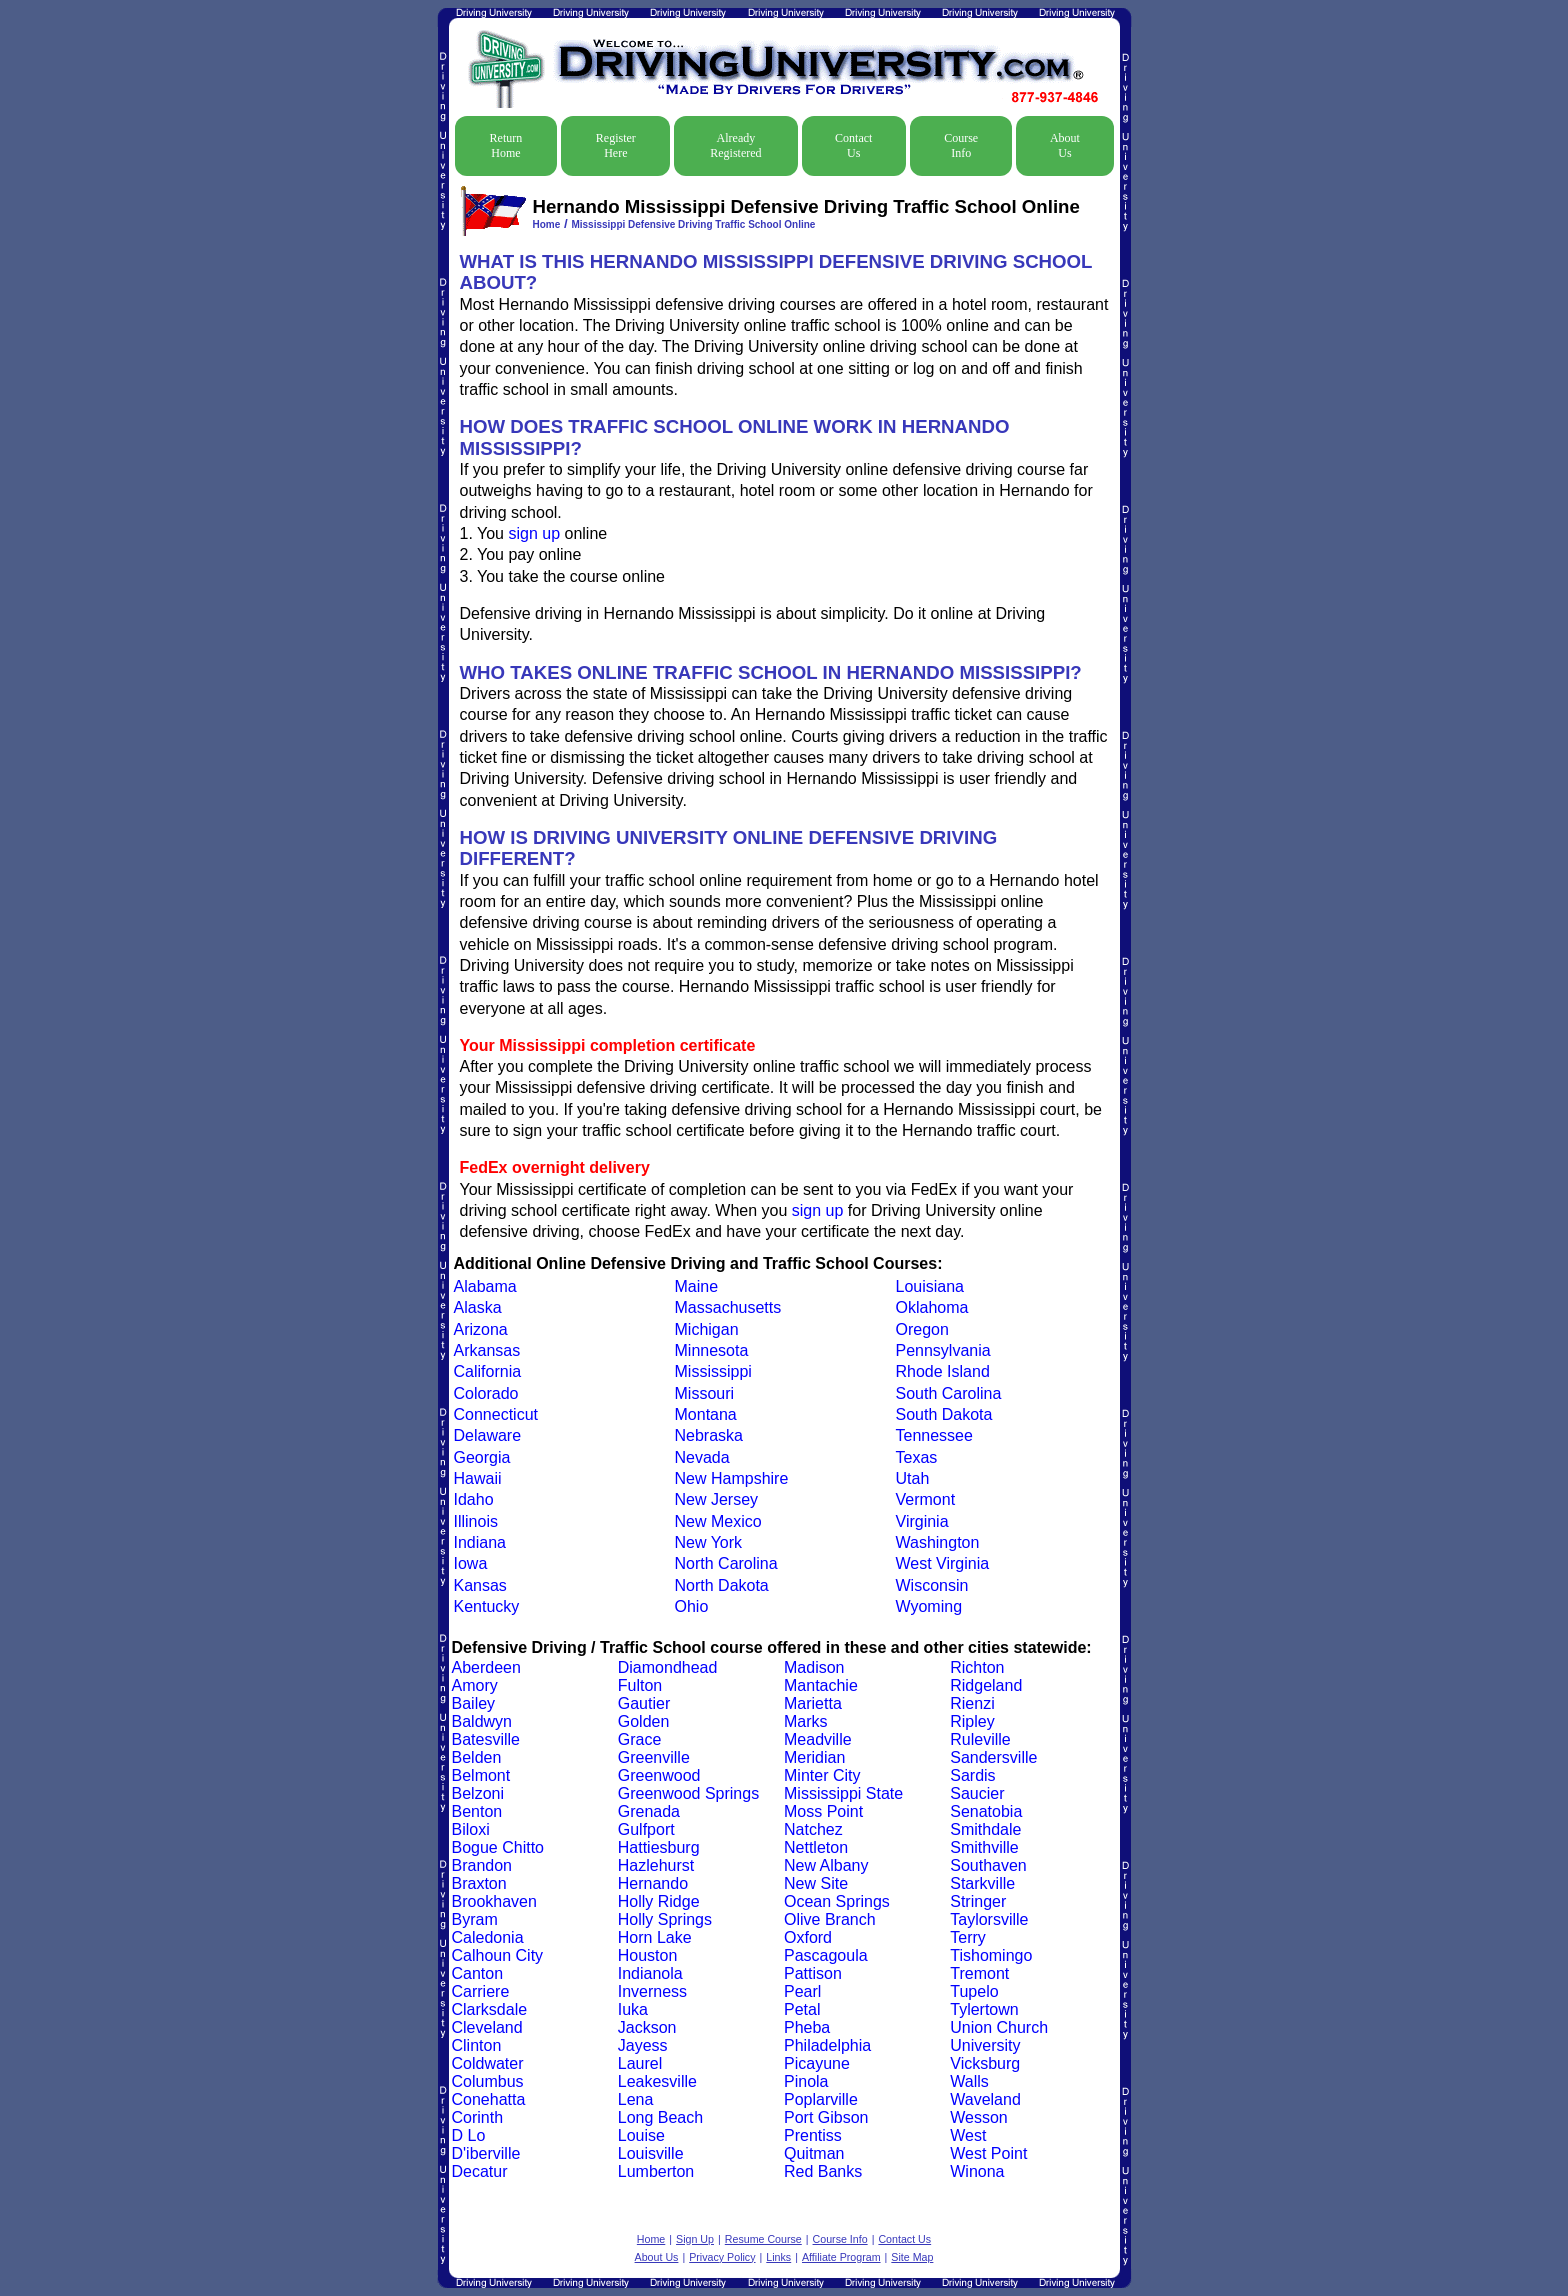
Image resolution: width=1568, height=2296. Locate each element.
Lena (636, 2099)
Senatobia (986, 1811)
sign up (534, 533)
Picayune (817, 2063)
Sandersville (993, 1757)
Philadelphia (827, 2045)
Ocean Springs (837, 1901)
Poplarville (821, 2099)
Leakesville (657, 2081)
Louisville (651, 2153)
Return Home (506, 145)
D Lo (469, 2135)
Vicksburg (985, 2063)
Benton (477, 1811)
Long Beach (660, 2117)
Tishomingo (991, 1955)
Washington (938, 1542)
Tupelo (974, 1991)
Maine (697, 1286)
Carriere (481, 1991)
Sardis (972, 1775)
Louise (641, 2135)
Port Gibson (826, 2117)
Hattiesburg (659, 1847)
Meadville (818, 1739)
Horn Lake (655, 1937)
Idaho (474, 1499)
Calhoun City (498, 1955)
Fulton (640, 1685)
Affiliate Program (841, 2257)
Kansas (480, 1585)
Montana (706, 1414)
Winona (977, 2171)
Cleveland (487, 2027)
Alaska (478, 1307)
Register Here (616, 145)
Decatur (480, 2171)
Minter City (822, 1775)
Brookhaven (494, 1901)
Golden (644, 1721)
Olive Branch (830, 1919)
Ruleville (980, 1739)
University (985, 2045)
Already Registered (735, 145)
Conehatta (489, 2099)
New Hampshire (732, 1478)
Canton (478, 1973)
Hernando (653, 1883)
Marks (806, 1721)
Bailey (474, 1703)
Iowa (471, 1563)
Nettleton (816, 1847)
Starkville (982, 1883)
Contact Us (853, 145)
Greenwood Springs (688, 1793)
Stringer (978, 1901)
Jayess (643, 2045)
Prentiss (813, 2135)
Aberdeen (486, 1667)
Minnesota (712, 1350)
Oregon (922, 1329)
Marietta (813, 1703)
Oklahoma (932, 1307)
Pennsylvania (943, 1350)
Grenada (649, 1811)
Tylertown (984, 2009)
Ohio (692, 1606)
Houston (648, 1955)
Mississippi (713, 1371)
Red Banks (823, 2171)
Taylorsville (989, 1919)
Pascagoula (826, 1955)
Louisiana (930, 1286)
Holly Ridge (659, 1901)
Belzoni (478, 1793)
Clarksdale (490, 2009)
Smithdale (985, 1829)
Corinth (478, 2117)
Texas (917, 1457)
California (488, 1371)
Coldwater (488, 2063)
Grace (640, 1739)
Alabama (485, 1286)
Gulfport (646, 1829)
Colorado (486, 1393)
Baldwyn (482, 1721)
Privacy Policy (722, 2257)
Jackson (647, 2027)
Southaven (988, 1865)
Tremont (979, 1973)
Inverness (652, 1991)
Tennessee (934, 1435)
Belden (477, 1757)
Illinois (476, 1521)
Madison (814, 1667)
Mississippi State (843, 1793)
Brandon (482, 1865)
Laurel (640, 2063)
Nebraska (709, 1435)
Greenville (654, 1757)
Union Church (999, 2027)
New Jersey (717, 1499)
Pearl (802, 1991)
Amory (475, 1685)
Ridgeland (986, 1685)
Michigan (707, 1329)
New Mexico (718, 1521)
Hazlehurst (656, 1865)
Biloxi (471, 1829)
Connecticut (496, 1414)
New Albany (826, 1865)
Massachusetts (728, 1307)
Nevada (702, 1457)
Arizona (481, 1329)
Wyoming (929, 1606)
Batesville (486, 1739)
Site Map (912, 2257)
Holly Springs (665, 1919)
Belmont (481, 1775)
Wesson (979, 2117)
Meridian (814, 1757)
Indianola (650, 1973)
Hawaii (478, 1478)
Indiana (480, 1542)
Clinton (477, 2045)
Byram (475, 1919)
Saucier (977, 1793)
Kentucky (487, 1606)
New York (709, 1542)
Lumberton (656, 2171)
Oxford (808, 1937)
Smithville (984, 1847)
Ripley (972, 1721)
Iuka (633, 2009)
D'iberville (486, 2153)
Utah (913, 1478)
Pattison (813, 1973)
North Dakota (722, 1585)
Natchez (813, 1829)
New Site (816, 1883)
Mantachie (821, 1685)
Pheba (807, 2027)
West (968, 2135)
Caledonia (488, 1937)
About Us (1065, 145)
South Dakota (944, 1414)
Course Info (961, 145)
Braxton (479, 1883)
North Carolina (726, 1563)
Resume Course (763, 2239)
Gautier (644, 1703)
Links (778, 2257)
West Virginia (943, 1563)
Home (547, 224)
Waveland (985, 2099)
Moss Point (823, 1811)
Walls (969, 2081)
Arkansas (487, 1350)
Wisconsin (932, 1585)
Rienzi (972, 1703)
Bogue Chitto (498, 1847)
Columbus (488, 2081)
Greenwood (659, 1775)
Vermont (926, 1499)
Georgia (482, 1457)
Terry (968, 1937)
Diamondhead (668, 1667)
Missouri (705, 1393)
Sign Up (695, 2239)
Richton (977, 1667)
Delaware (488, 1435)
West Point (988, 2153)
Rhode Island (943, 1371)
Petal (802, 2009)
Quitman (814, 2153)
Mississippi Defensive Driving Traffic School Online (693, 224)
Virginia (922, 1521)
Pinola (806, 2081)
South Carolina (949, 1393)
